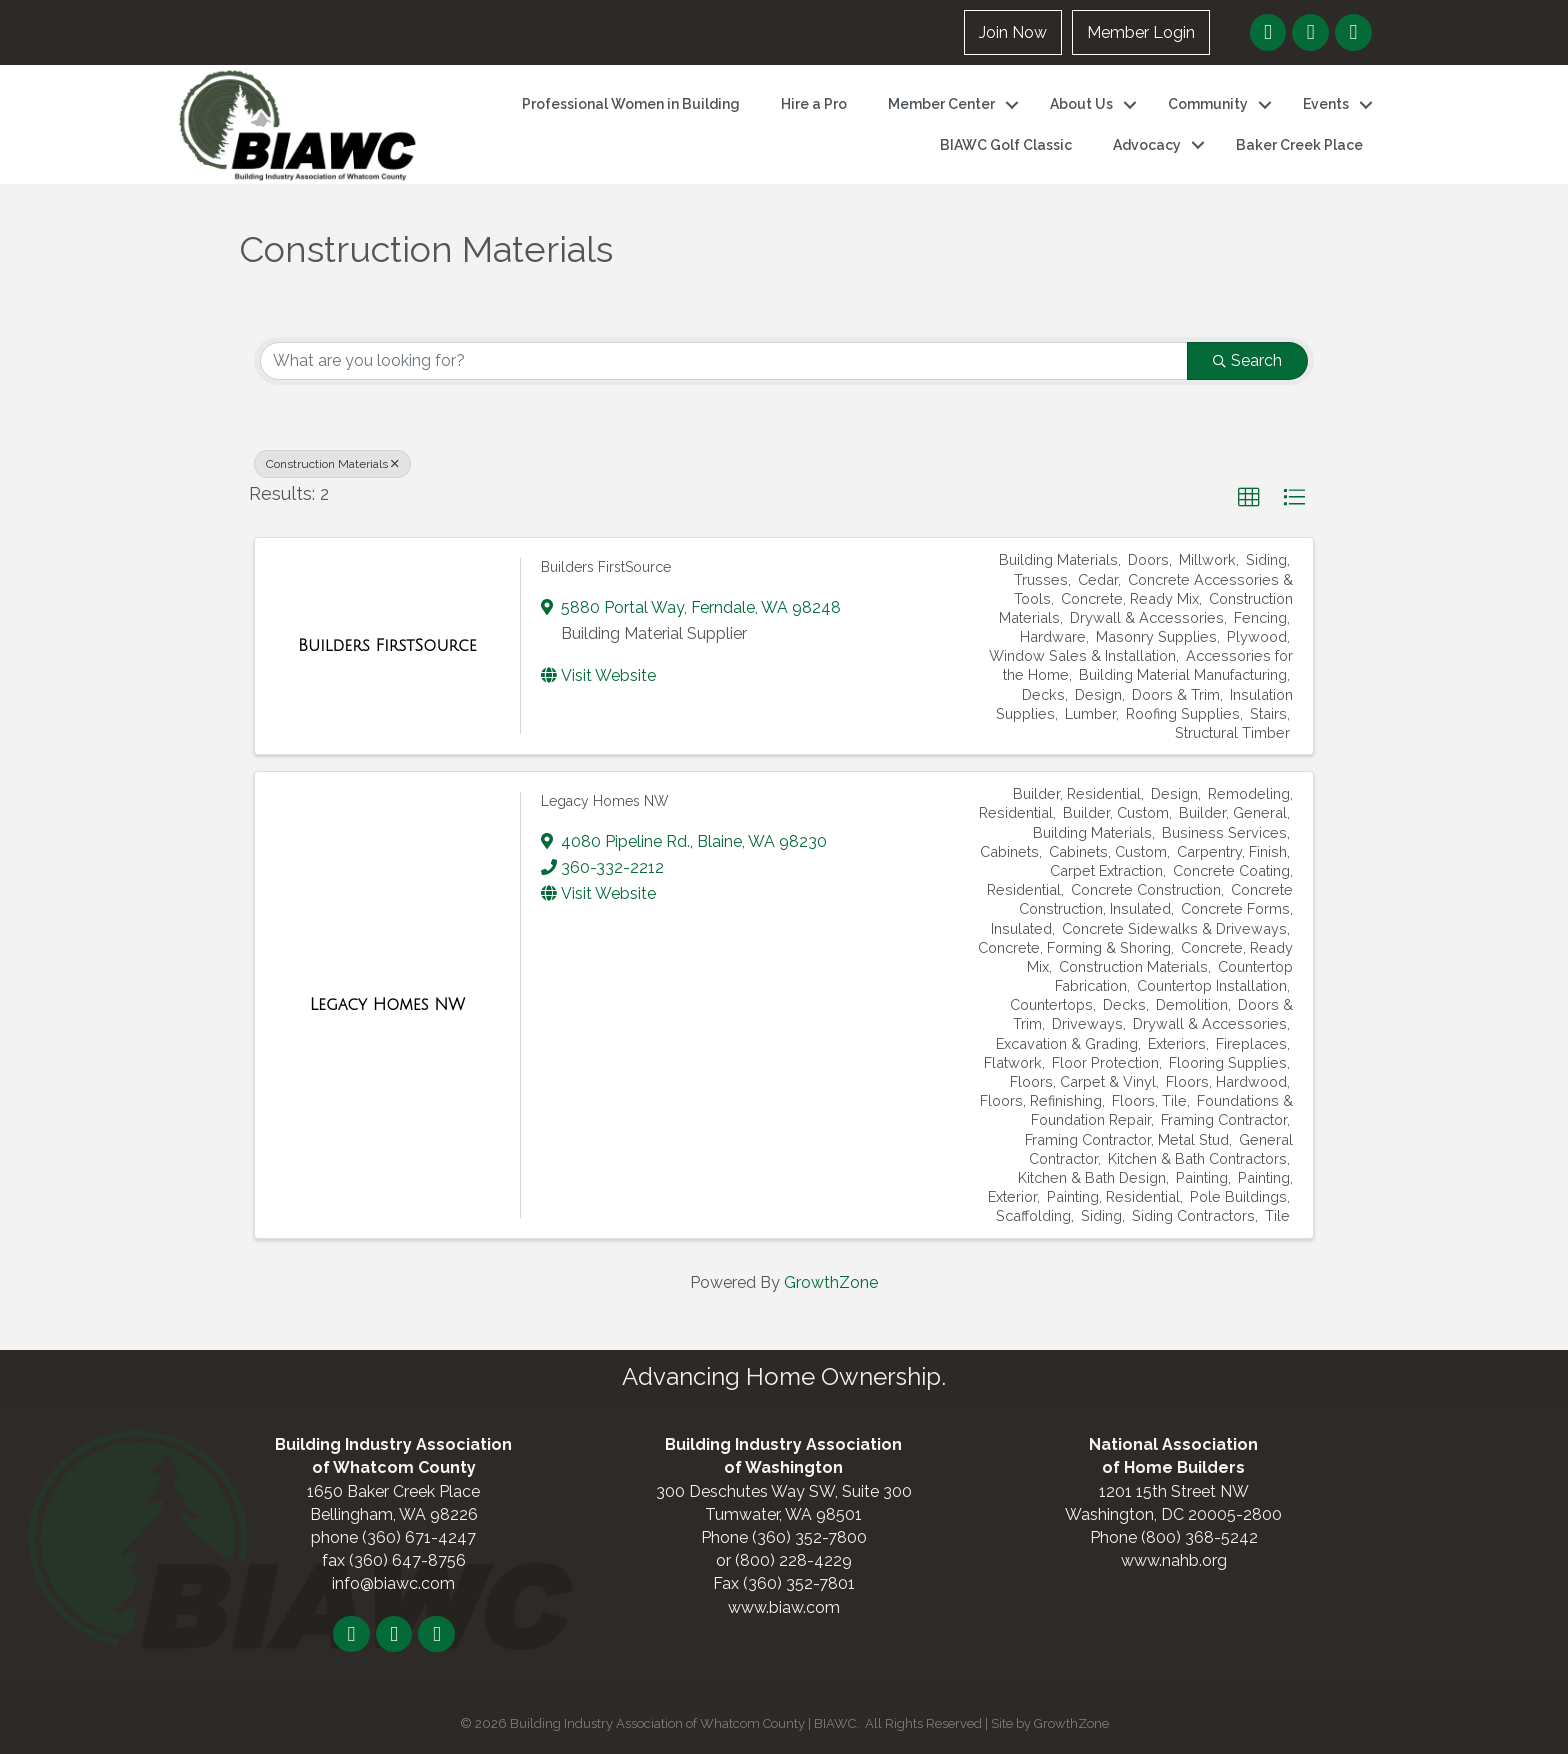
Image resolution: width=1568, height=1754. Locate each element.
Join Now (1013, 32)
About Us (1081, 104)
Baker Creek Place (1299, 145)
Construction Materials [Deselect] (332, 464)
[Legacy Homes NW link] (387, 1005)
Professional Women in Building (631, 104)
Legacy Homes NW (605, 801)
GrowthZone (831, 1282)
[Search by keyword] (724, 361)
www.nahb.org (1174, 1560)
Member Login (1141, 32)
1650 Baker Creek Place (393, 1491)
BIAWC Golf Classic (1006, 145)
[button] (1249, 498)
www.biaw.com (784, 1607)
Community (1208, 104)
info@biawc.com (393, 1583)
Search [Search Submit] (1247, 360)
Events (1326, 104)
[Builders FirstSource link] (387, 646)
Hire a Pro (814, 104)
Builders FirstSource (606, 567)
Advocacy (1147, 145)
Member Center (941, 104)
